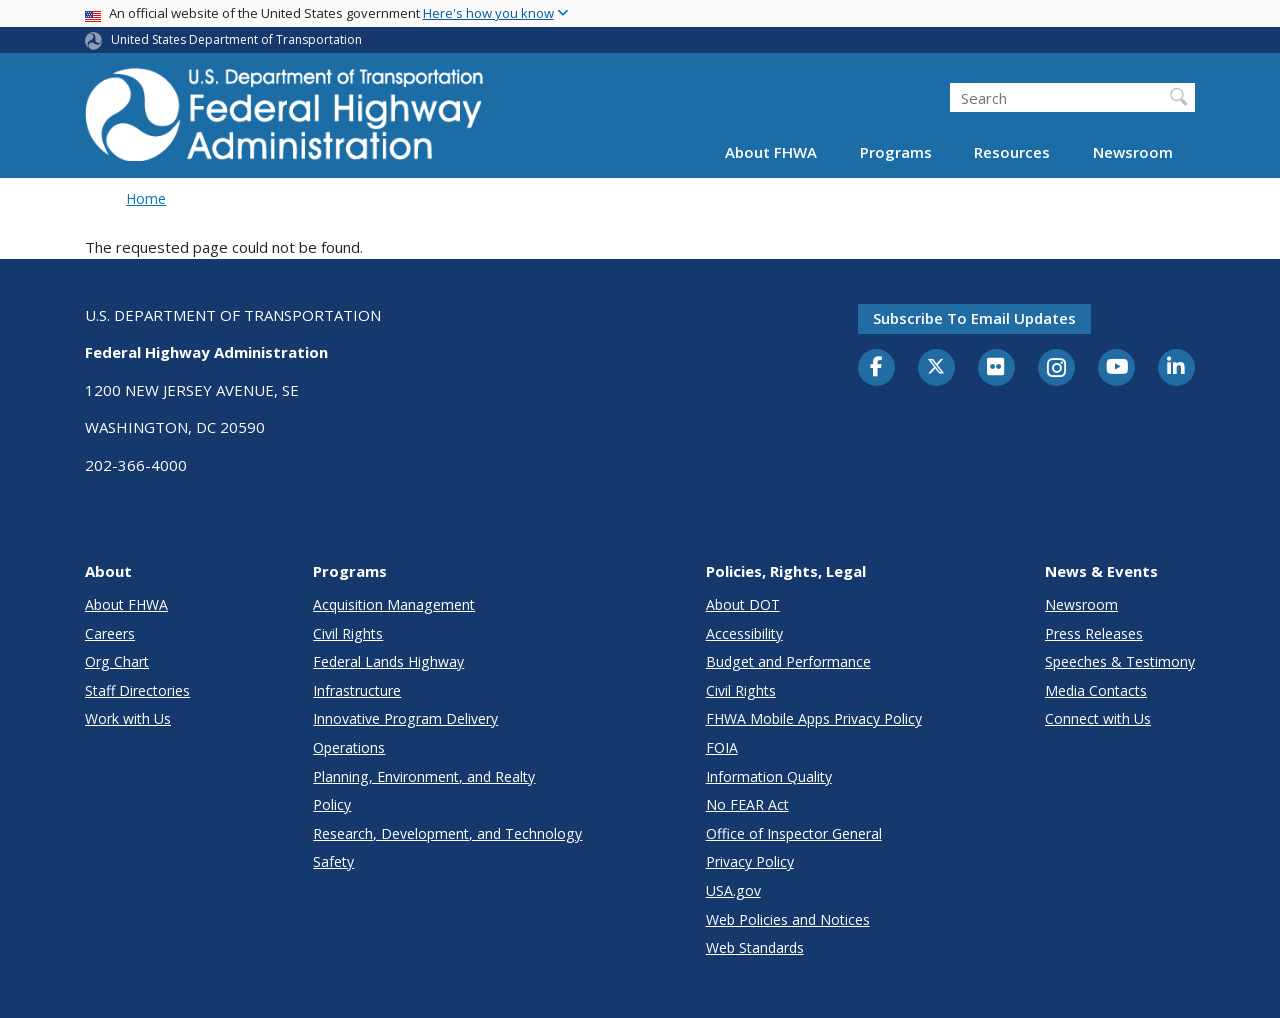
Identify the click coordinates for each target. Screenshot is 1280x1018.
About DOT (743, 604)
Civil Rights (348, 633)
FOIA (722, 747)
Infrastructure (357, 690)
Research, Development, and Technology (447, 833)
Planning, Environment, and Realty (424, 776)
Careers (110, 633)
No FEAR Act (747, 804)
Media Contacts (1096, 690)
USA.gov (733, 890)
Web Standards (755, 947)
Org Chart (117, 661)
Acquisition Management (394, 604)
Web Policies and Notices (788, 919)
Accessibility (744, 633)
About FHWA (771, 152)
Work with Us (128, 718)
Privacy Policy (750, 861)
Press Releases (1094, 633)
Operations (349, 747)
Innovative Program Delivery (405, 718)
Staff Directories (137, 690)
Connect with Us (1098, 718)
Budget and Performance (788, 661)
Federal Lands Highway (388, 661)
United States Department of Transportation (236, 39)
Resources (1012, 152)
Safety (333, 861)
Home (146, 198)
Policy (332, 804)
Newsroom (1133, 152)
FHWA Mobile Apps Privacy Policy (814, 718)
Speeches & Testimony (1120, 661)
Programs (896, 152)
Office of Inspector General (794, 833)
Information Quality (769, 776)
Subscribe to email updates (974, 318)
